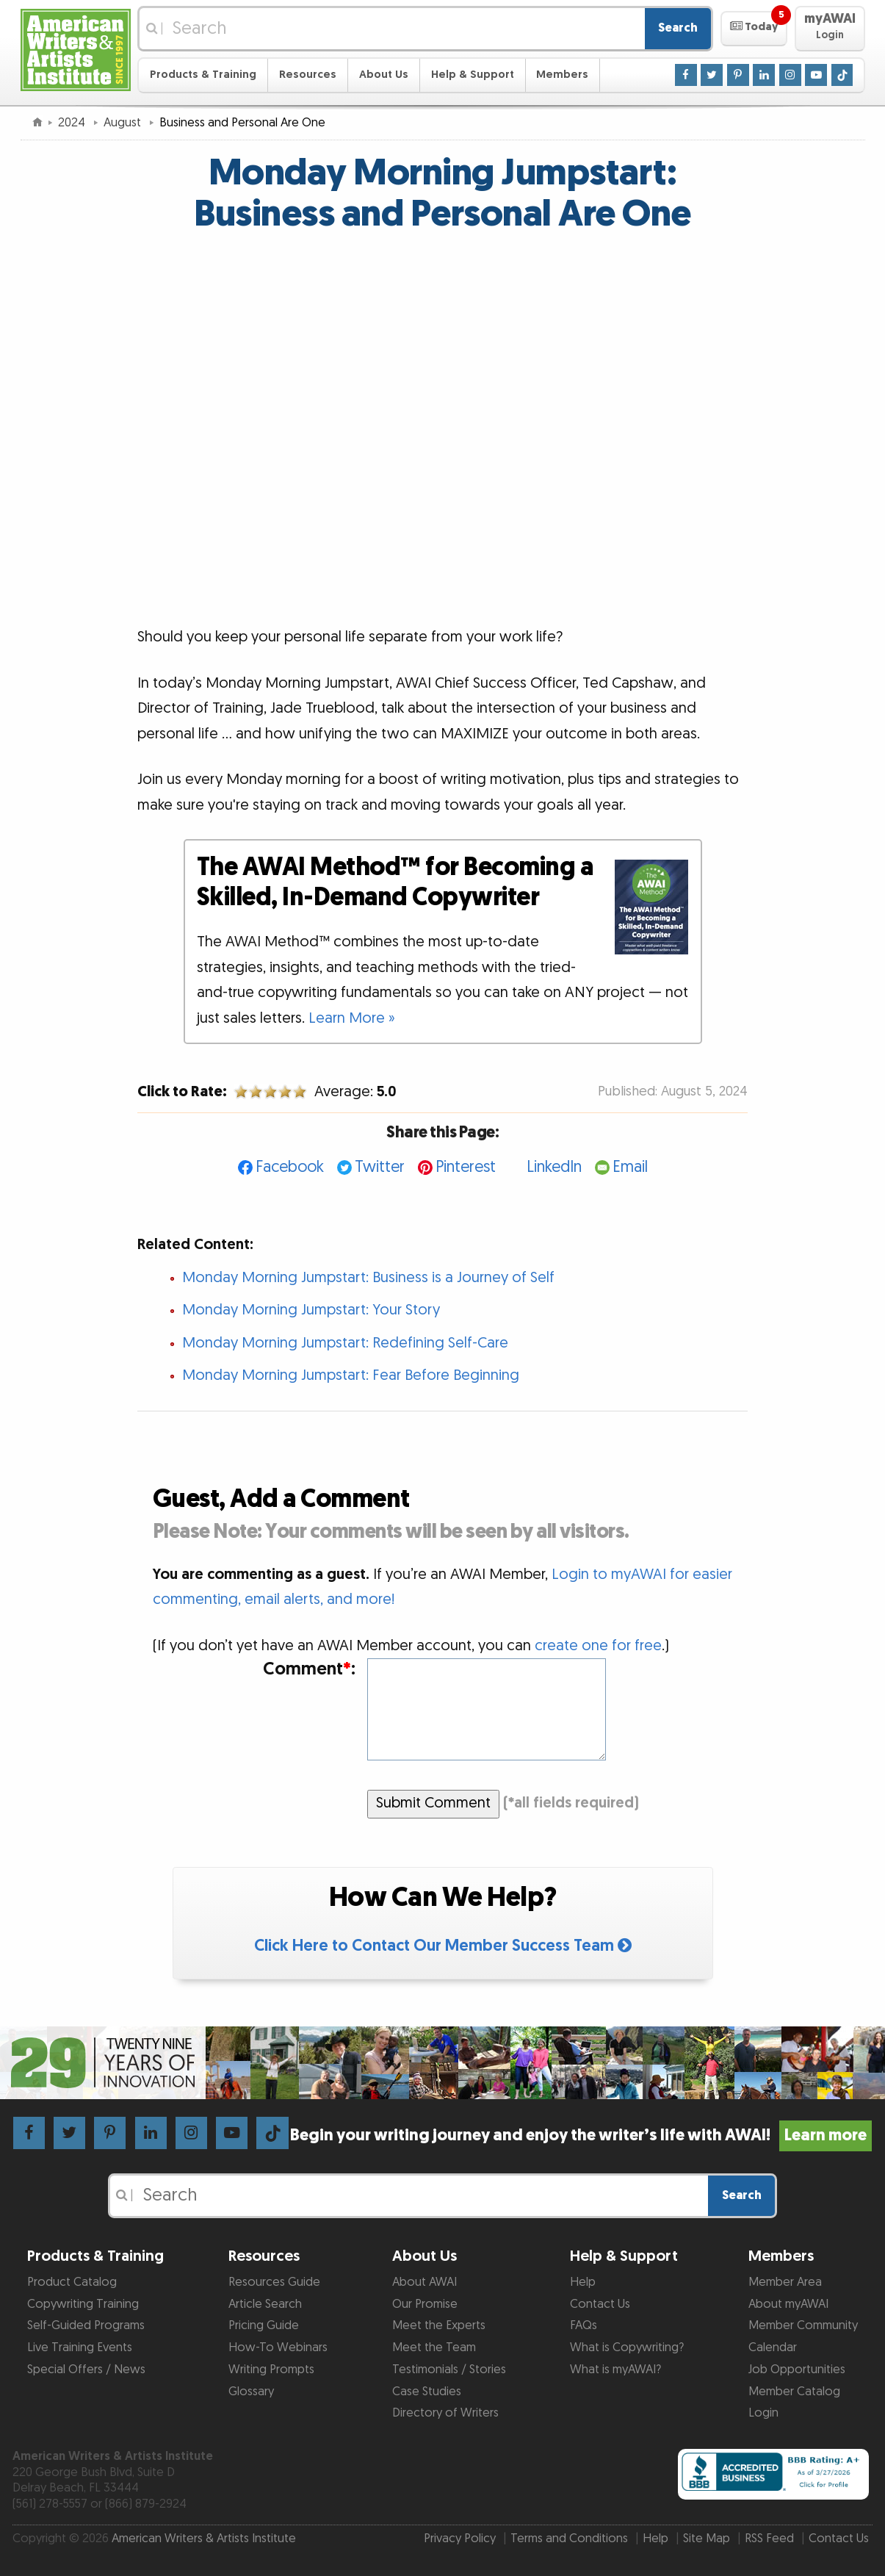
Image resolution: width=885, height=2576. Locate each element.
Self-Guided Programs (86, 2325)
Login (763, 2413)
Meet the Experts (438, 2325)
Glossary (251, 2391)
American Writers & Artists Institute (204, 2538)
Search (678, 28)
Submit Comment (433, 1803)
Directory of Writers (445, 2413)
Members (562, 75)
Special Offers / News (86, 2369)
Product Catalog (72, 2282)
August (124, 123)
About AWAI (424, 2282)
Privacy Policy (460, 2538)
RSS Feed (769, 2538)
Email (630, 1167)
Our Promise (425, 2304)
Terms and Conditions (569, 2538)
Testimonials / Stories (449, 2369)
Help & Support (472, 75)
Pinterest (466, 1167)
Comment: (309, 1669)
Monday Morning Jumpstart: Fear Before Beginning (350, 1375)
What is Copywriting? (627, 2347)
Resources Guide (274, 2282)
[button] (753, 28)
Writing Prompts (271, 2369)
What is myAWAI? (615, 2369)
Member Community (803, 2325)
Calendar (772, 2347)
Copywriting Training (83, 2304)
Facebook (290, 1167)
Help (583, 2282)
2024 (73, 123)
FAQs (583, 2325)
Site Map (706, 2538)
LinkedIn (554, 1167)
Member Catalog (794, 2391)
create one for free (598, 1645)
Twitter (380, 1167)
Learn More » (351, 1018)
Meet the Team (434, 2347)
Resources (307, 75)
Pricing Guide (263, 2325)
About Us (383, 75)
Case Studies (426, 2391)
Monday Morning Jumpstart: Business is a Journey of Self (368, 1277)
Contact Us (600, 2304)
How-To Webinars (278, 2347)
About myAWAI (788, 2304)
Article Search (265, 2304)
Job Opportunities (796, 2369)
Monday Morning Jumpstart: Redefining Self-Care (345, 1343)
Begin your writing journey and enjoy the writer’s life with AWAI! (581, 2135)
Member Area (785, 2282)
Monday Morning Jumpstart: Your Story (311, 1310)
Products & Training (203, 75)
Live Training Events (79, 2347)
